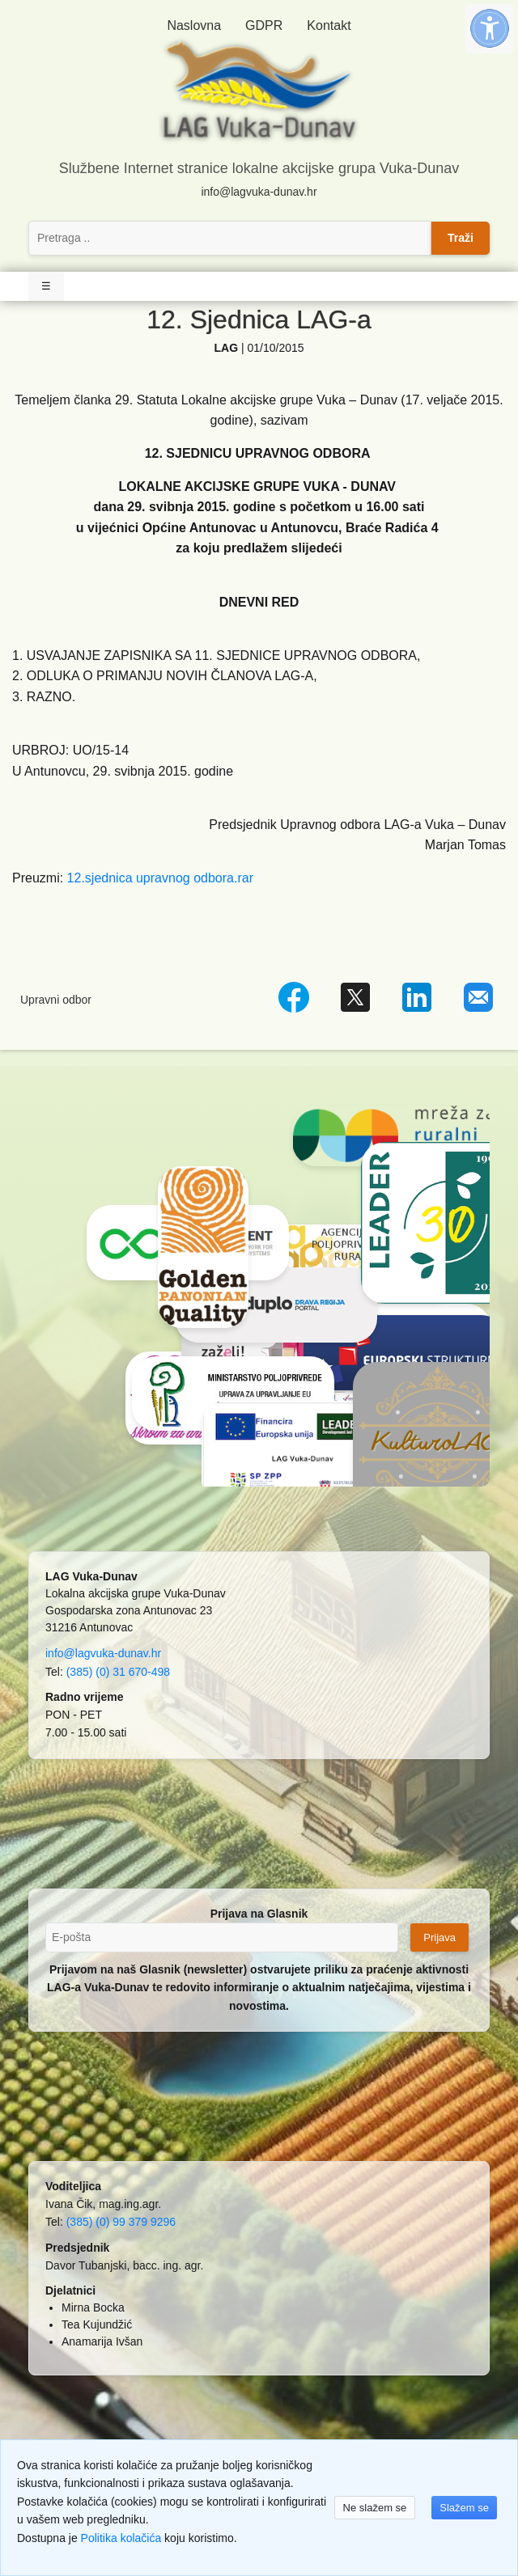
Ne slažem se (375, 2508)
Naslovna (194, 25)
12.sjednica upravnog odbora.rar (160, 878)
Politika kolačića (121, 2538)
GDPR (263, 25)
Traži (460, 237)
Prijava (439, 1937)
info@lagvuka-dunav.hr (258, 191)
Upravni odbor (55, 999)
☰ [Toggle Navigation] (46, 286)
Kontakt (328, 25)
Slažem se (464, 2508)
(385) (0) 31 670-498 (118, 1671)
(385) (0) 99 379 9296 (121, 2221)
